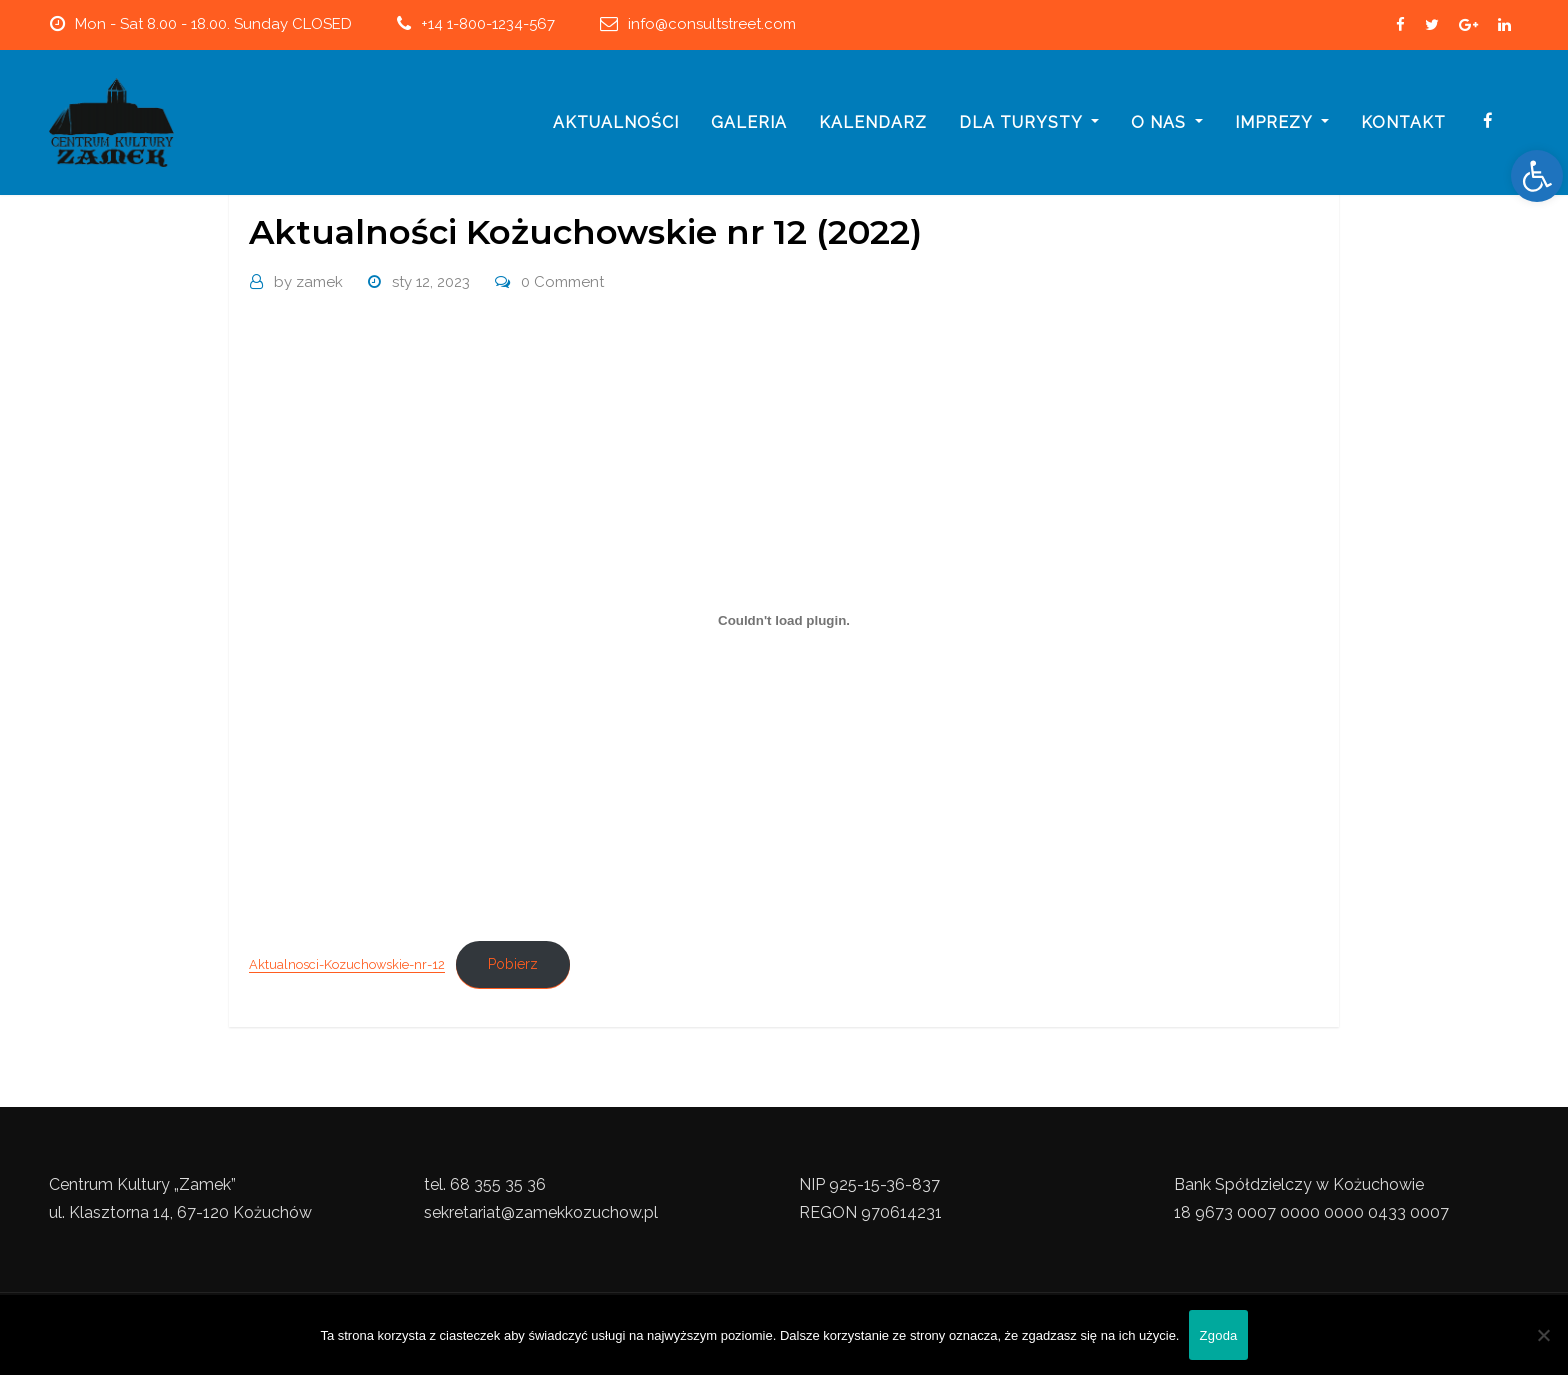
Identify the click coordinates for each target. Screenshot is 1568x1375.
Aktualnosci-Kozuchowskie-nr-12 (347, 964)
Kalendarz (873, 122)
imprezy (1282, 122)
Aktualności (616, 122)
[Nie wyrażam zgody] (1543, 1335)
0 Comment (562, 282)
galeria (749, 122)
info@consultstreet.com (712, 24)
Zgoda (1218, 1335)
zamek (308, 282)
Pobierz (513, 964)
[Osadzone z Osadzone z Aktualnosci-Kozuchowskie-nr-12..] (784, 621)
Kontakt (1403, 122)
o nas (1167, 122)
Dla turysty (1029, 122)
